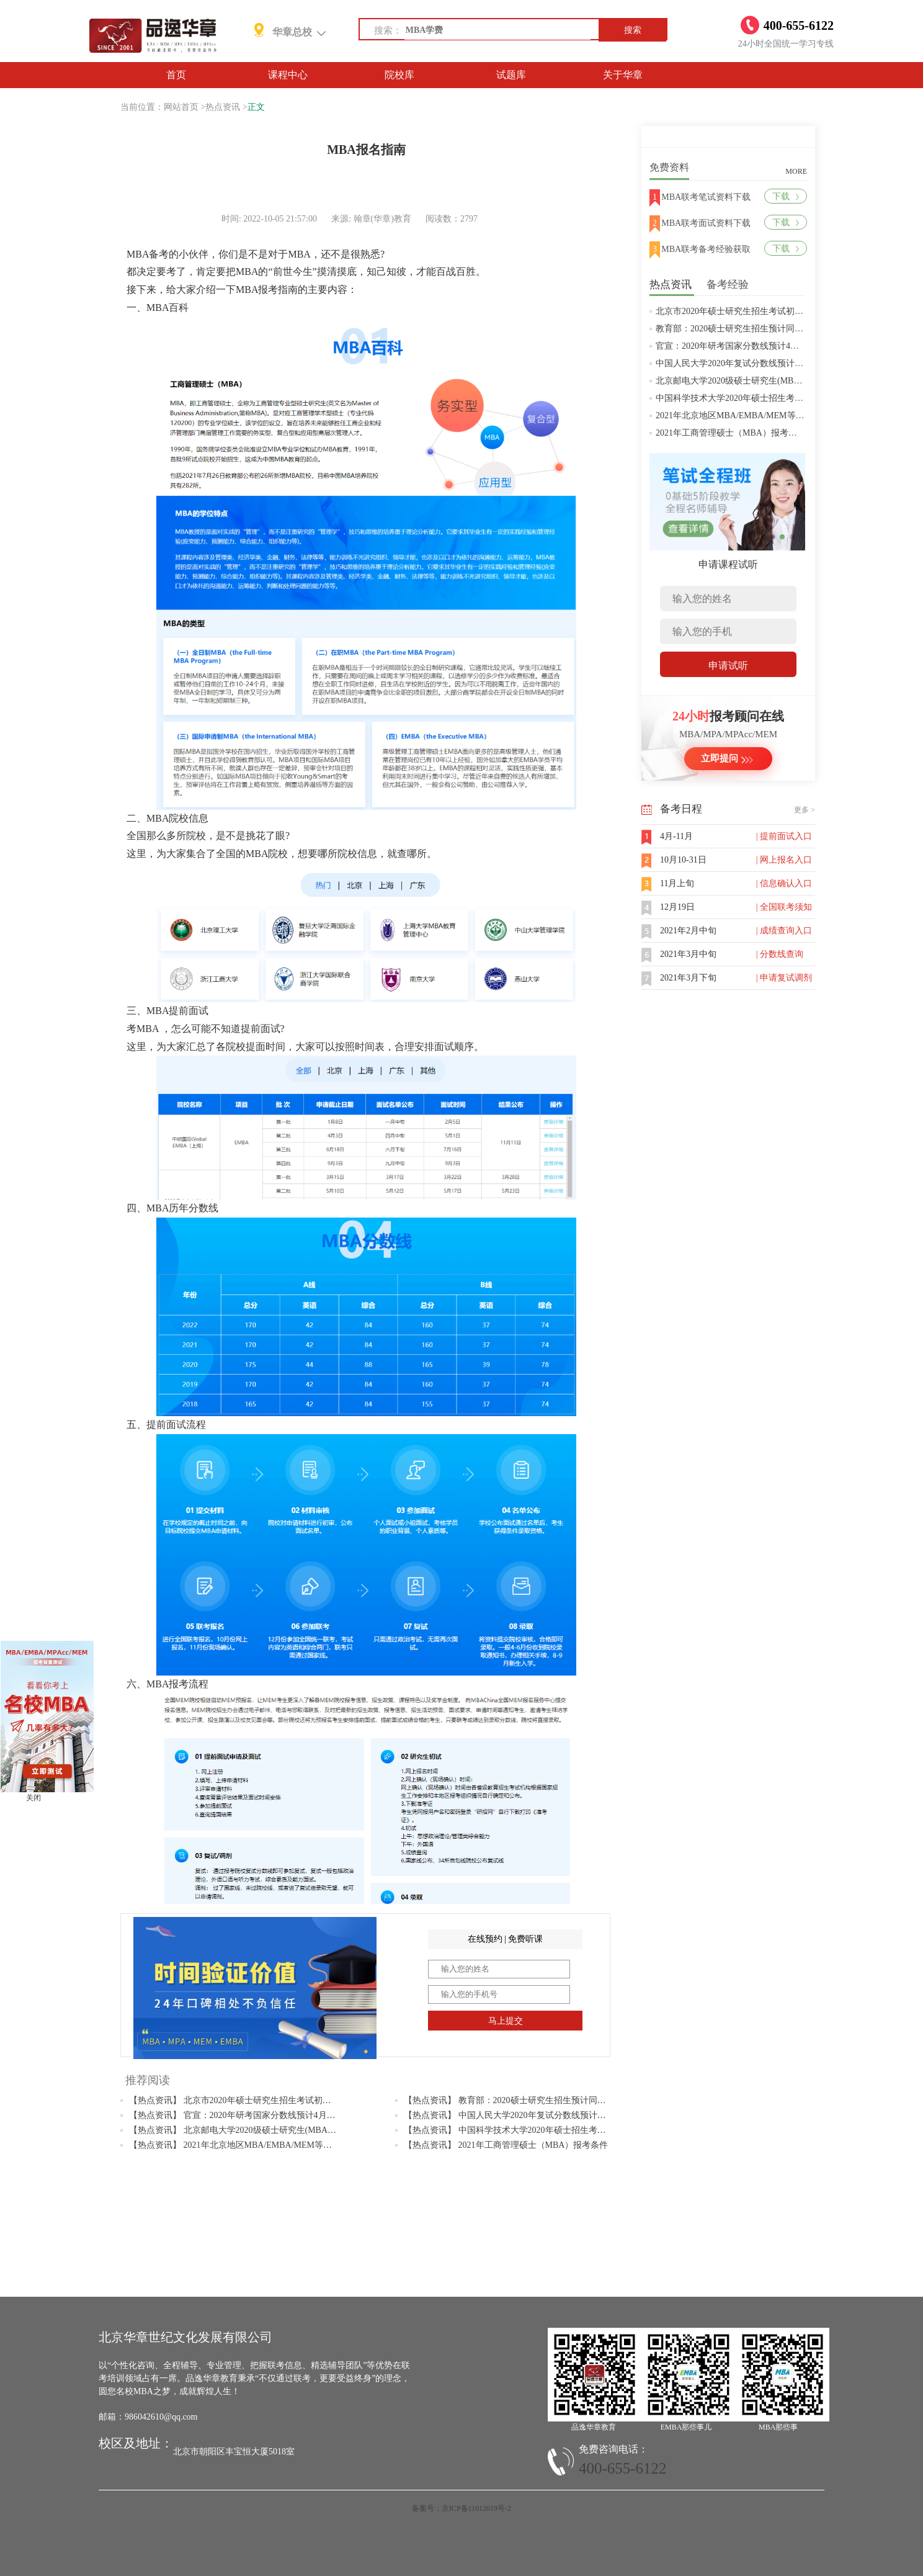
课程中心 (288, 75)
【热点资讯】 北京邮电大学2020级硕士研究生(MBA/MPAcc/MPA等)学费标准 (275, 2130)
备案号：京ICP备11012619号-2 (461, 2508)
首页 (176, 75)
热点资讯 (222, 107)
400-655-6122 (623, 2468)
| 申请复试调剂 (784, 977)
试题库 (511, 75)
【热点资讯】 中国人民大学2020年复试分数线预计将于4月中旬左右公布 (542, 2115)
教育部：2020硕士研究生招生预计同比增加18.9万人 (755, 328)
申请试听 (728, 665)
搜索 (632, 30)
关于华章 (623, 75)
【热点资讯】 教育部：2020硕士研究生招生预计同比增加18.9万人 (530, 2100)
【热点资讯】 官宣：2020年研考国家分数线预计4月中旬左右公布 (254, 2115)
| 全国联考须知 (784, 907)
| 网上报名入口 (784, 859)
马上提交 (505, 2021)
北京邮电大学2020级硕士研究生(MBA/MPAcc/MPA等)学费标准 (775, 380)
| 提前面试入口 (784, 836)
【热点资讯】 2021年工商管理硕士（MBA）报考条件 (506, 2145)
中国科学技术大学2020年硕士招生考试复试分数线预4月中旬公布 (779, 398)
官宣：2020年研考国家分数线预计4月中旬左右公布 (753, 346)
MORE (796, 171)
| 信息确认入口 (784, 883)
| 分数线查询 (779, 954)
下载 (785, 196)
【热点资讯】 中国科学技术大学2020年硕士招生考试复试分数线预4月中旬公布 (555, 2130)
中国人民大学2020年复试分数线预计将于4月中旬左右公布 (766, 363)
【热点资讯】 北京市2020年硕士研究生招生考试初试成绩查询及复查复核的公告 (282, 2100)
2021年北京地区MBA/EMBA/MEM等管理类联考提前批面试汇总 (778, 415)
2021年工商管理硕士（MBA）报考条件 (731, 433)
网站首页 (181, 107)
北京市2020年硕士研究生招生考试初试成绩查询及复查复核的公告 (781, 311)
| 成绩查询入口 (784, 930)
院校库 (399, 75)
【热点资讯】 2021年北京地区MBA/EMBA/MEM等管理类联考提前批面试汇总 (278, 2145)
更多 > (804, 810)
